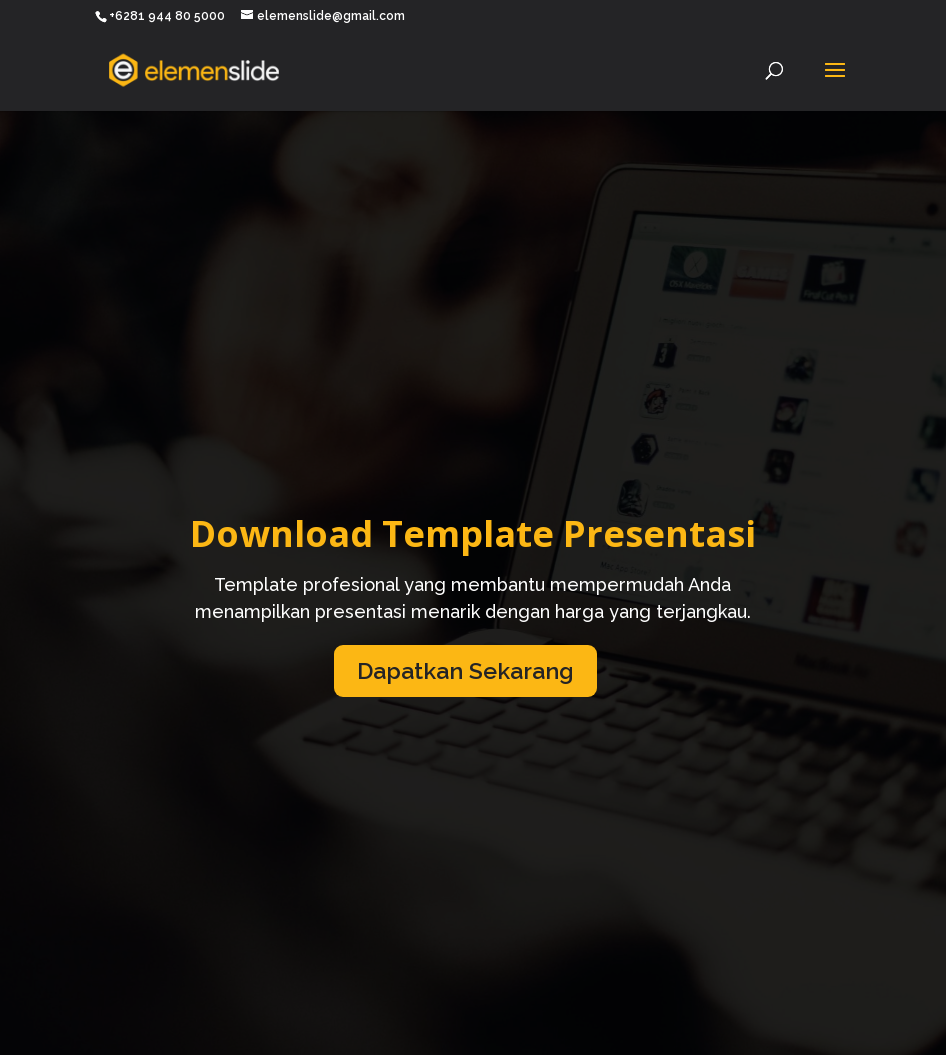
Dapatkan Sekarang (465, 670)
